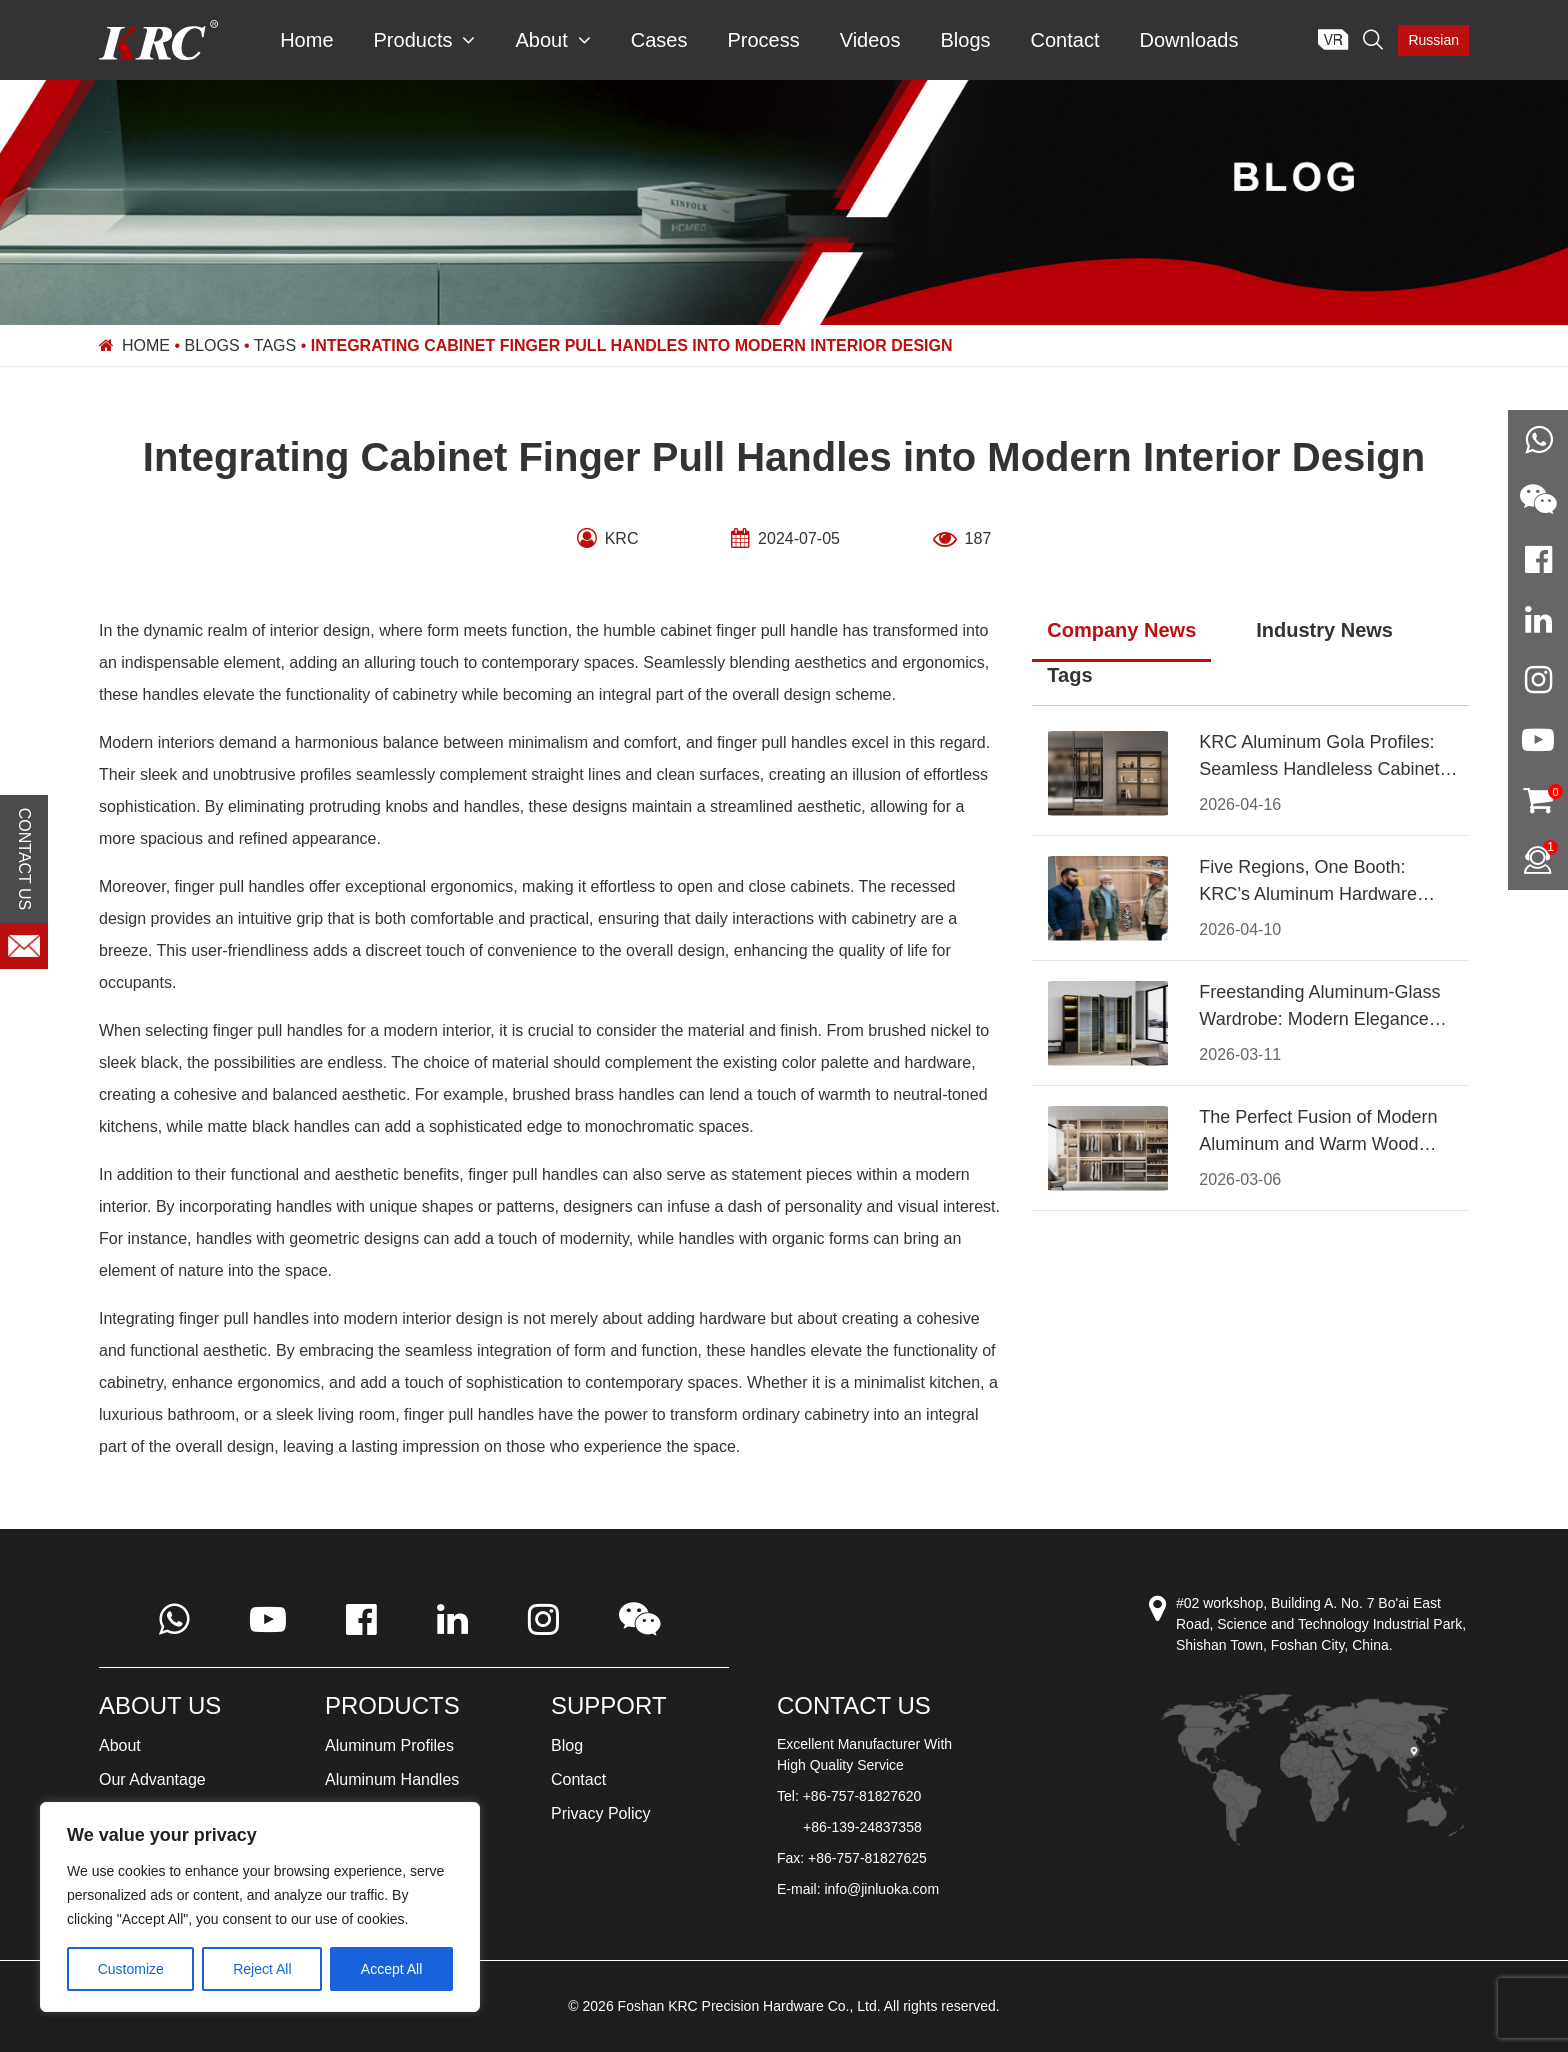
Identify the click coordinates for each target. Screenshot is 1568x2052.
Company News (1121, 630)
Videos (870, 40)
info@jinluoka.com (881, 1889)
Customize (131, 1969)
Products (425, 40)
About (552, 40)
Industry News (1324, 630)
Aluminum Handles (392, 1779)
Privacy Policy (601, 1813)
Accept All (391, 1969)
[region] (260, 1907)
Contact (1065, 40)
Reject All (262, 1969)
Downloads (1188, 40)
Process (763, 40)
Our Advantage (152, 1779)
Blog (567, 1745)
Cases (659, 40)
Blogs (965, 40)
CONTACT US (24, 859)
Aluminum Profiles (389, 1745)
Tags (275, 345)
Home (306, 40)
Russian (1433, 40)
